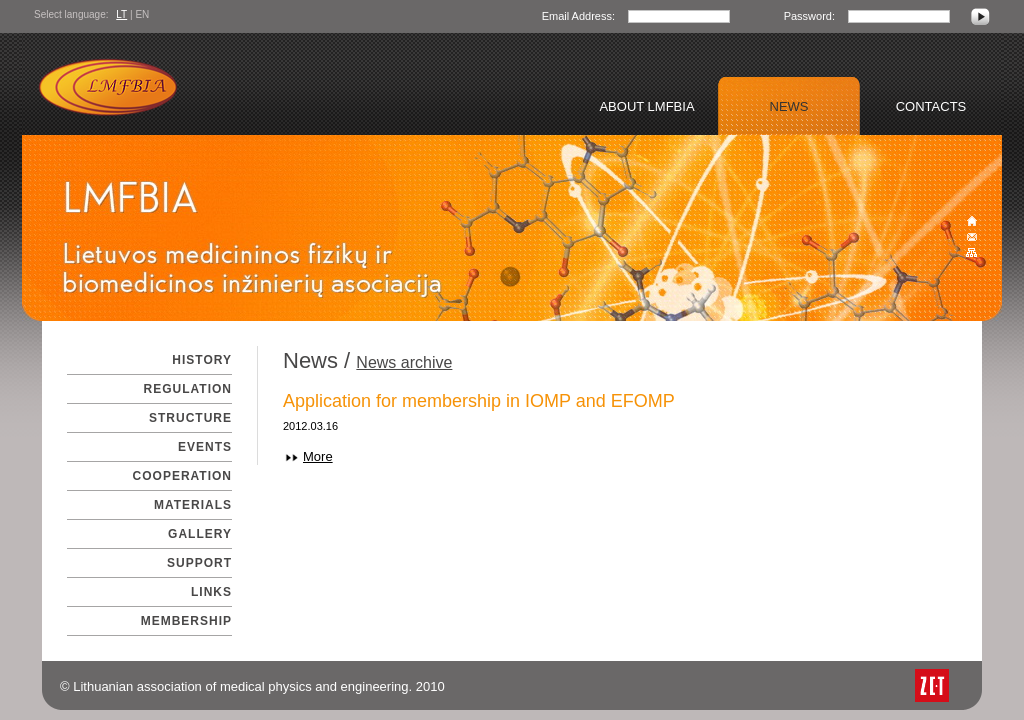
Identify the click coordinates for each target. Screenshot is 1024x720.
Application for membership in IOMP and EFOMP (479, 401)
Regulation (188, 389)
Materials (193, 505)
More (318, 456)
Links (211, 592)
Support (199, 563)
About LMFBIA (646, 106)
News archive (404, 362)
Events (205, 447)
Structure (190, 418)
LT (121, 14)
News (789, 106)
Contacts (931, 106)
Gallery (200, 534)
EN (142, 14)
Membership (186, 621)
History (202, 360)
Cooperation (182, 476)
